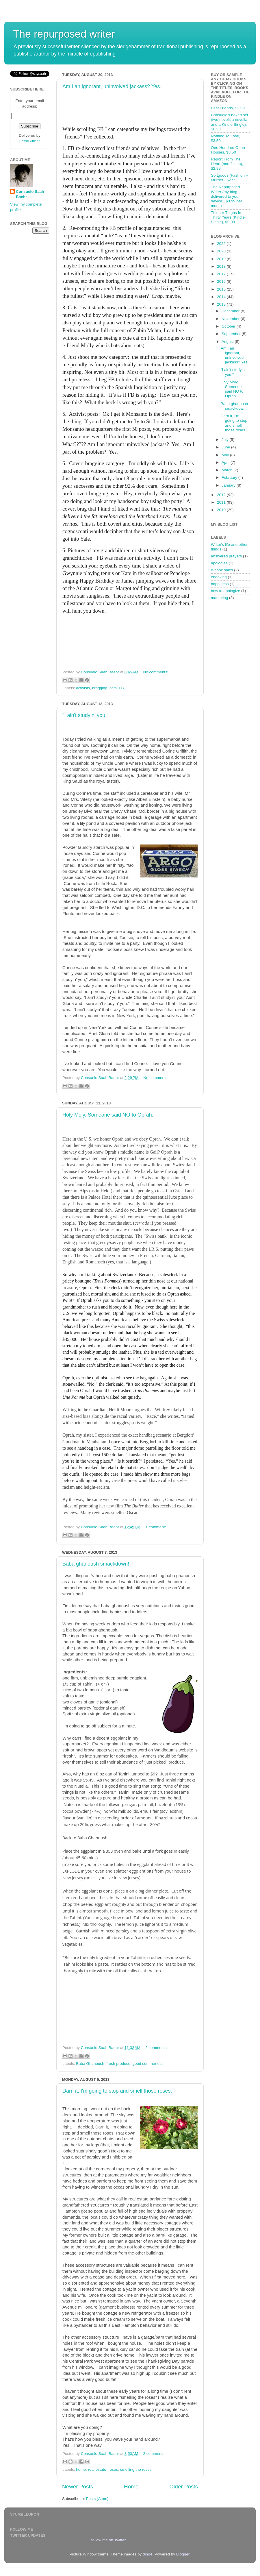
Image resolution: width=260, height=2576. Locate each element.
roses (113, 2469)
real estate (97, 2469)
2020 (222, 251)
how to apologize (225, 591)
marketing (219, 598)
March (227, 470)
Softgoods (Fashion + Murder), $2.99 (229, 177)
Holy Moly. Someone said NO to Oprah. (107, 1115)
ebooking (219, 577)
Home (131, 2486)
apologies (219, 563)
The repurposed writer (64, 34)
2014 (222, 297)
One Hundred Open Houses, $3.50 (228, 149)
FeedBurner (29, 141)
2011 (222, 502)
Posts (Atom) (97, 2498)
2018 (222, 266)
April (226, 462)
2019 (222, 259)
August (228, 341)
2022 (222, 243)
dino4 (147, 2554)
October (229, 326)
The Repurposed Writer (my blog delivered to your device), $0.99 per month (226, 196)
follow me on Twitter (108, 2540)
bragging (99, 688)
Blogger (183, 2554)
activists (83, 688)
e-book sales (222, 570)
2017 (222, 274)
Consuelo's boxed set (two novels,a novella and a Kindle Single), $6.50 (229, 122)
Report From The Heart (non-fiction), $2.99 (227, 164)
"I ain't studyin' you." (85, 715)
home (81, 2469)
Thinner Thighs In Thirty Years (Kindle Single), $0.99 (228, 217)
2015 (222, 289)
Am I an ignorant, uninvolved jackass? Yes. (111, 86)
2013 (222, 304)
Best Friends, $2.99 (228, 108)
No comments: (155, 672)
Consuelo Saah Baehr (30, 194)
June (226, 447)
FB (121, 688)
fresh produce (118, 2063)
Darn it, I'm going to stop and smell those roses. (117, 2091)
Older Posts (183, 2486)
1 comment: (156, 1527)
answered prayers (226, 556)
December (231, 311)
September (232, 334)
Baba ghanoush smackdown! (95, 1564)
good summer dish (148, 2063)
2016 (222, 281)
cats (113, 688)
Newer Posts (77, 2486)
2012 (222, 495)
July (226, 439)
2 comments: (156, 2047)
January (229, 485)
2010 (222, 510)
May (226, 455)
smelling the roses (136, 2469)
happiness (220, 584)
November (231, 319)
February (230, 477)
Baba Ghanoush (90, 2063)
